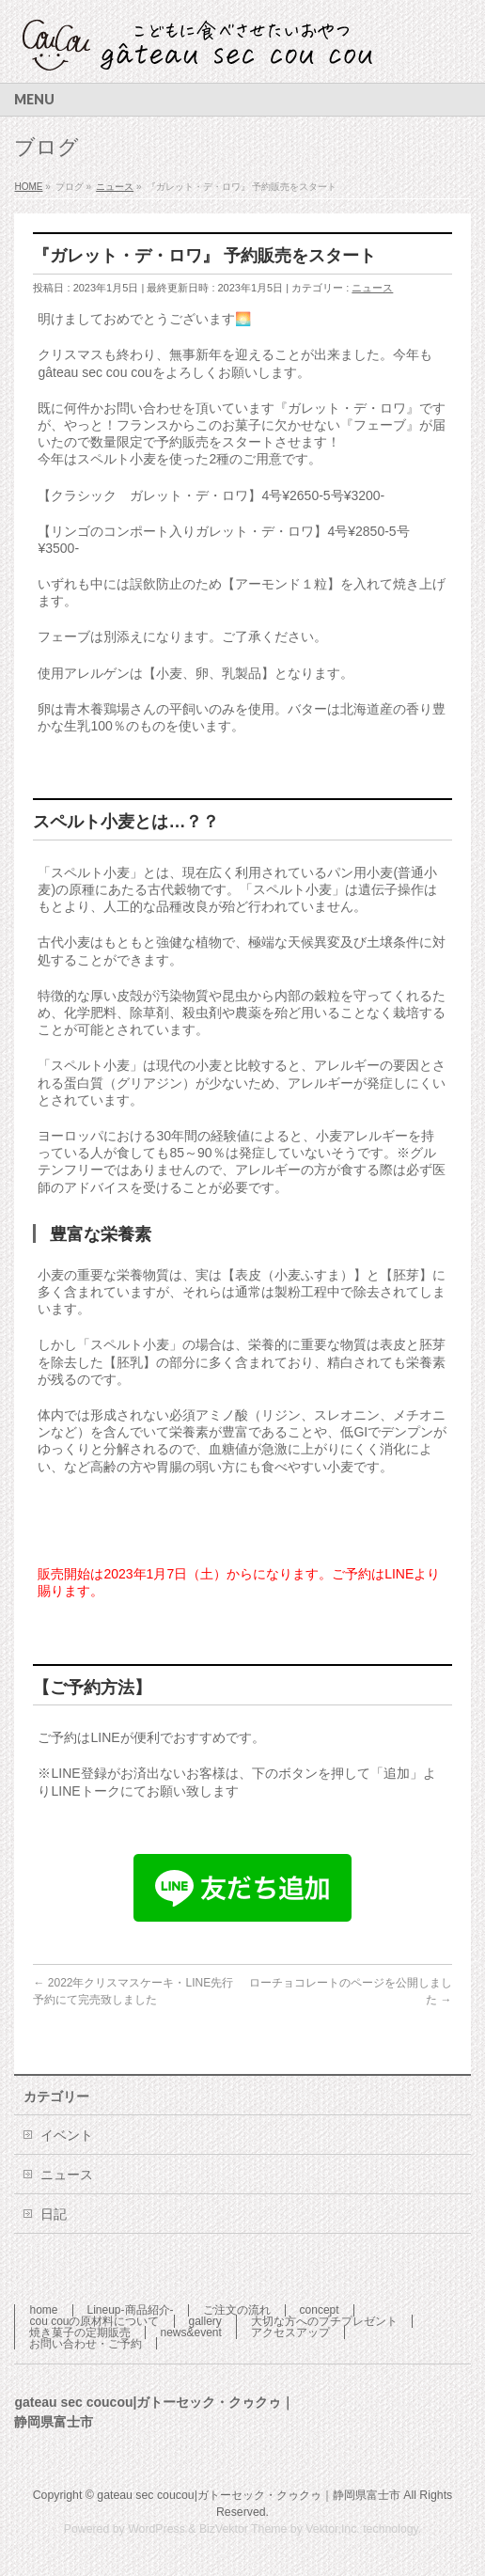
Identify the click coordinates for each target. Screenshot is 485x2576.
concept (319, 2310)
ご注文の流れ (237, 2310)
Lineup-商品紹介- (130, 2310)
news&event (190, 2332)
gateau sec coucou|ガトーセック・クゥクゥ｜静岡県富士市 (248, 2495)
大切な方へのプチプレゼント (324, 2321)
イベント (66, 2135)
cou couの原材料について (94, 2321)
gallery (205, 2321)
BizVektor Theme (243, 2529)
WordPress (156, 2529)
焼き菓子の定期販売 (80, 2332)
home (43, 2310)
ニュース (372, 287)
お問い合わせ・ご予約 (85, 2343)
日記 (53, 2214)
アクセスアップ (290, 2332)
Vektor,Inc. (332, 2529)
